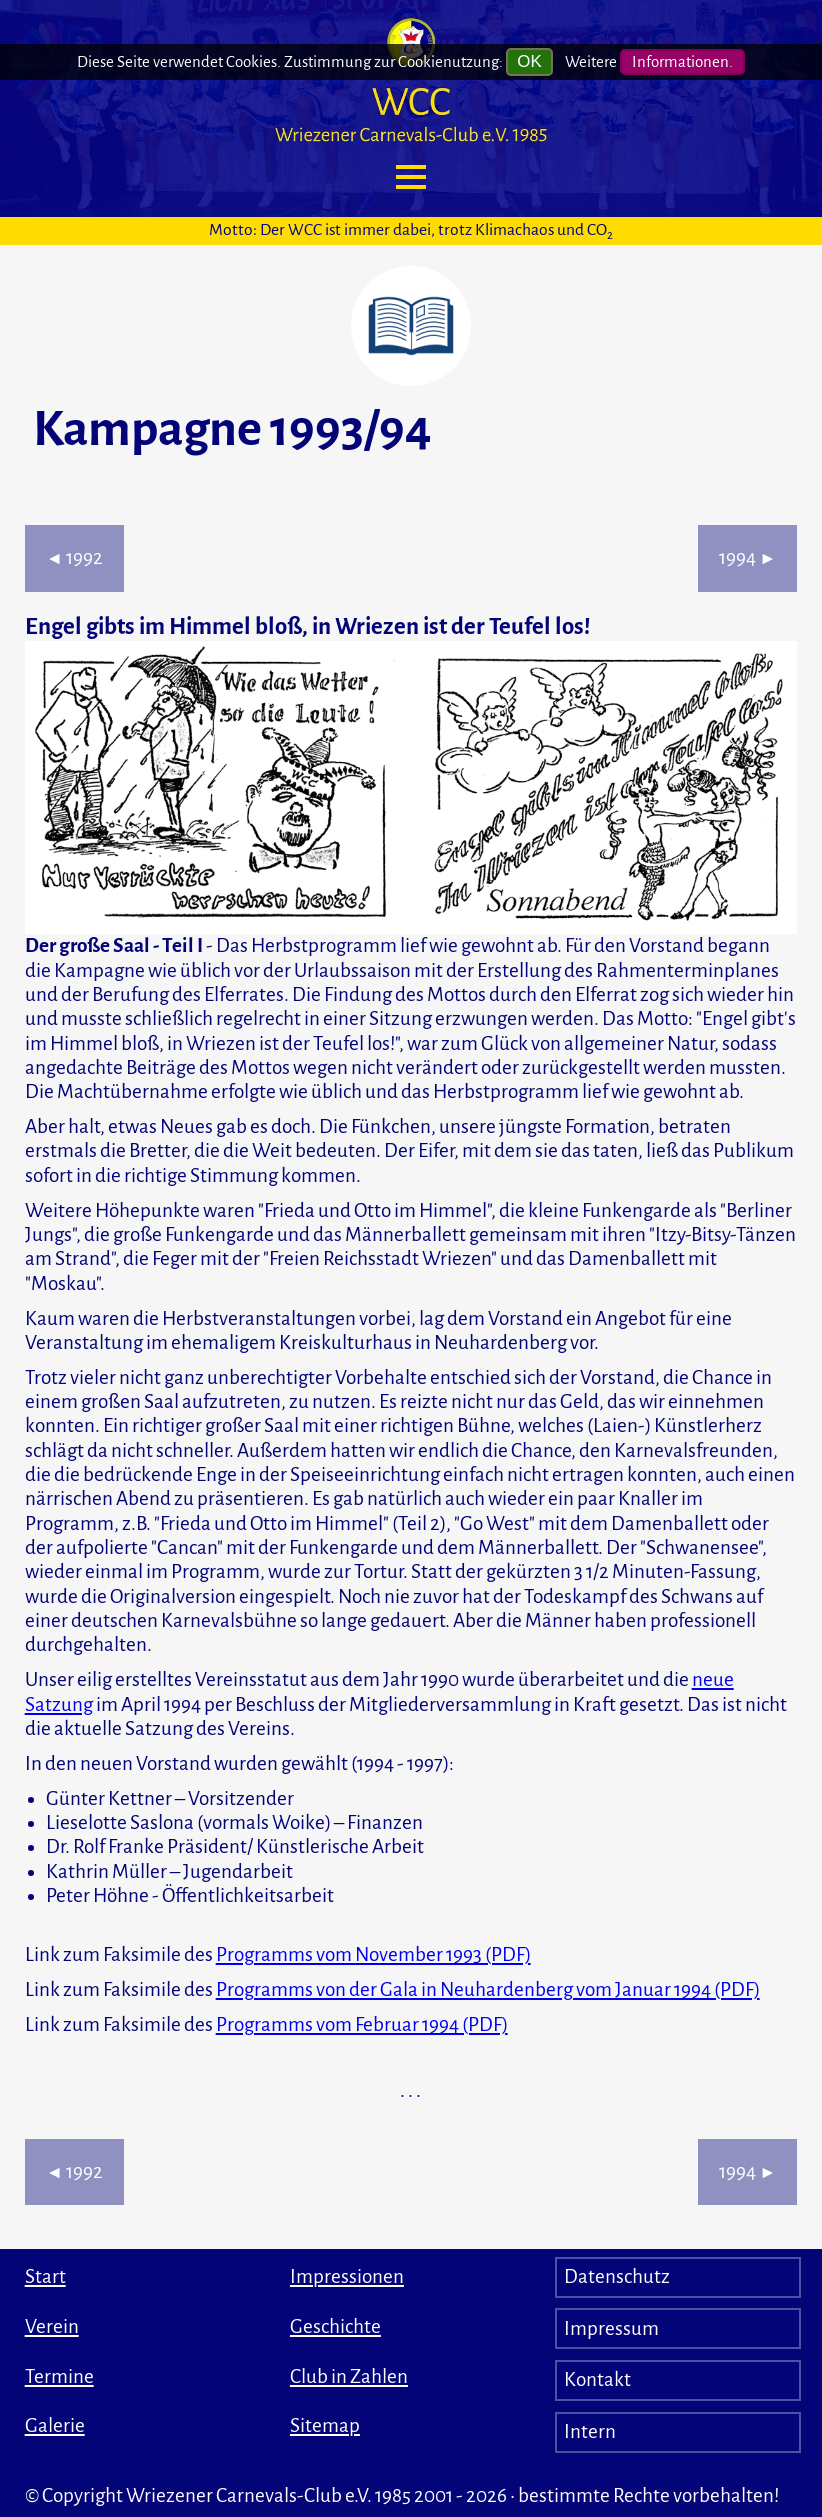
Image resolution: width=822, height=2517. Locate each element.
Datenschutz (617, 2276)
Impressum (611, 2328)
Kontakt (597, 2379)
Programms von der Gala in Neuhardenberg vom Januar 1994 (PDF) (488, 1989)
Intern (590, 2431)
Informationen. (682, 58)
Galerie (55, 2425)
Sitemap (325, 2425)
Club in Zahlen (349, 2376)
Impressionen (347, 2276)
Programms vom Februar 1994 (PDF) (362, 2024)
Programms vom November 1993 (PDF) (373, 1954)
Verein (52, 2326)
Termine (59, 2376)
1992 (74, 557)
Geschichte (335, 2326)
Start (45, 2276)
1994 (747, 557)
